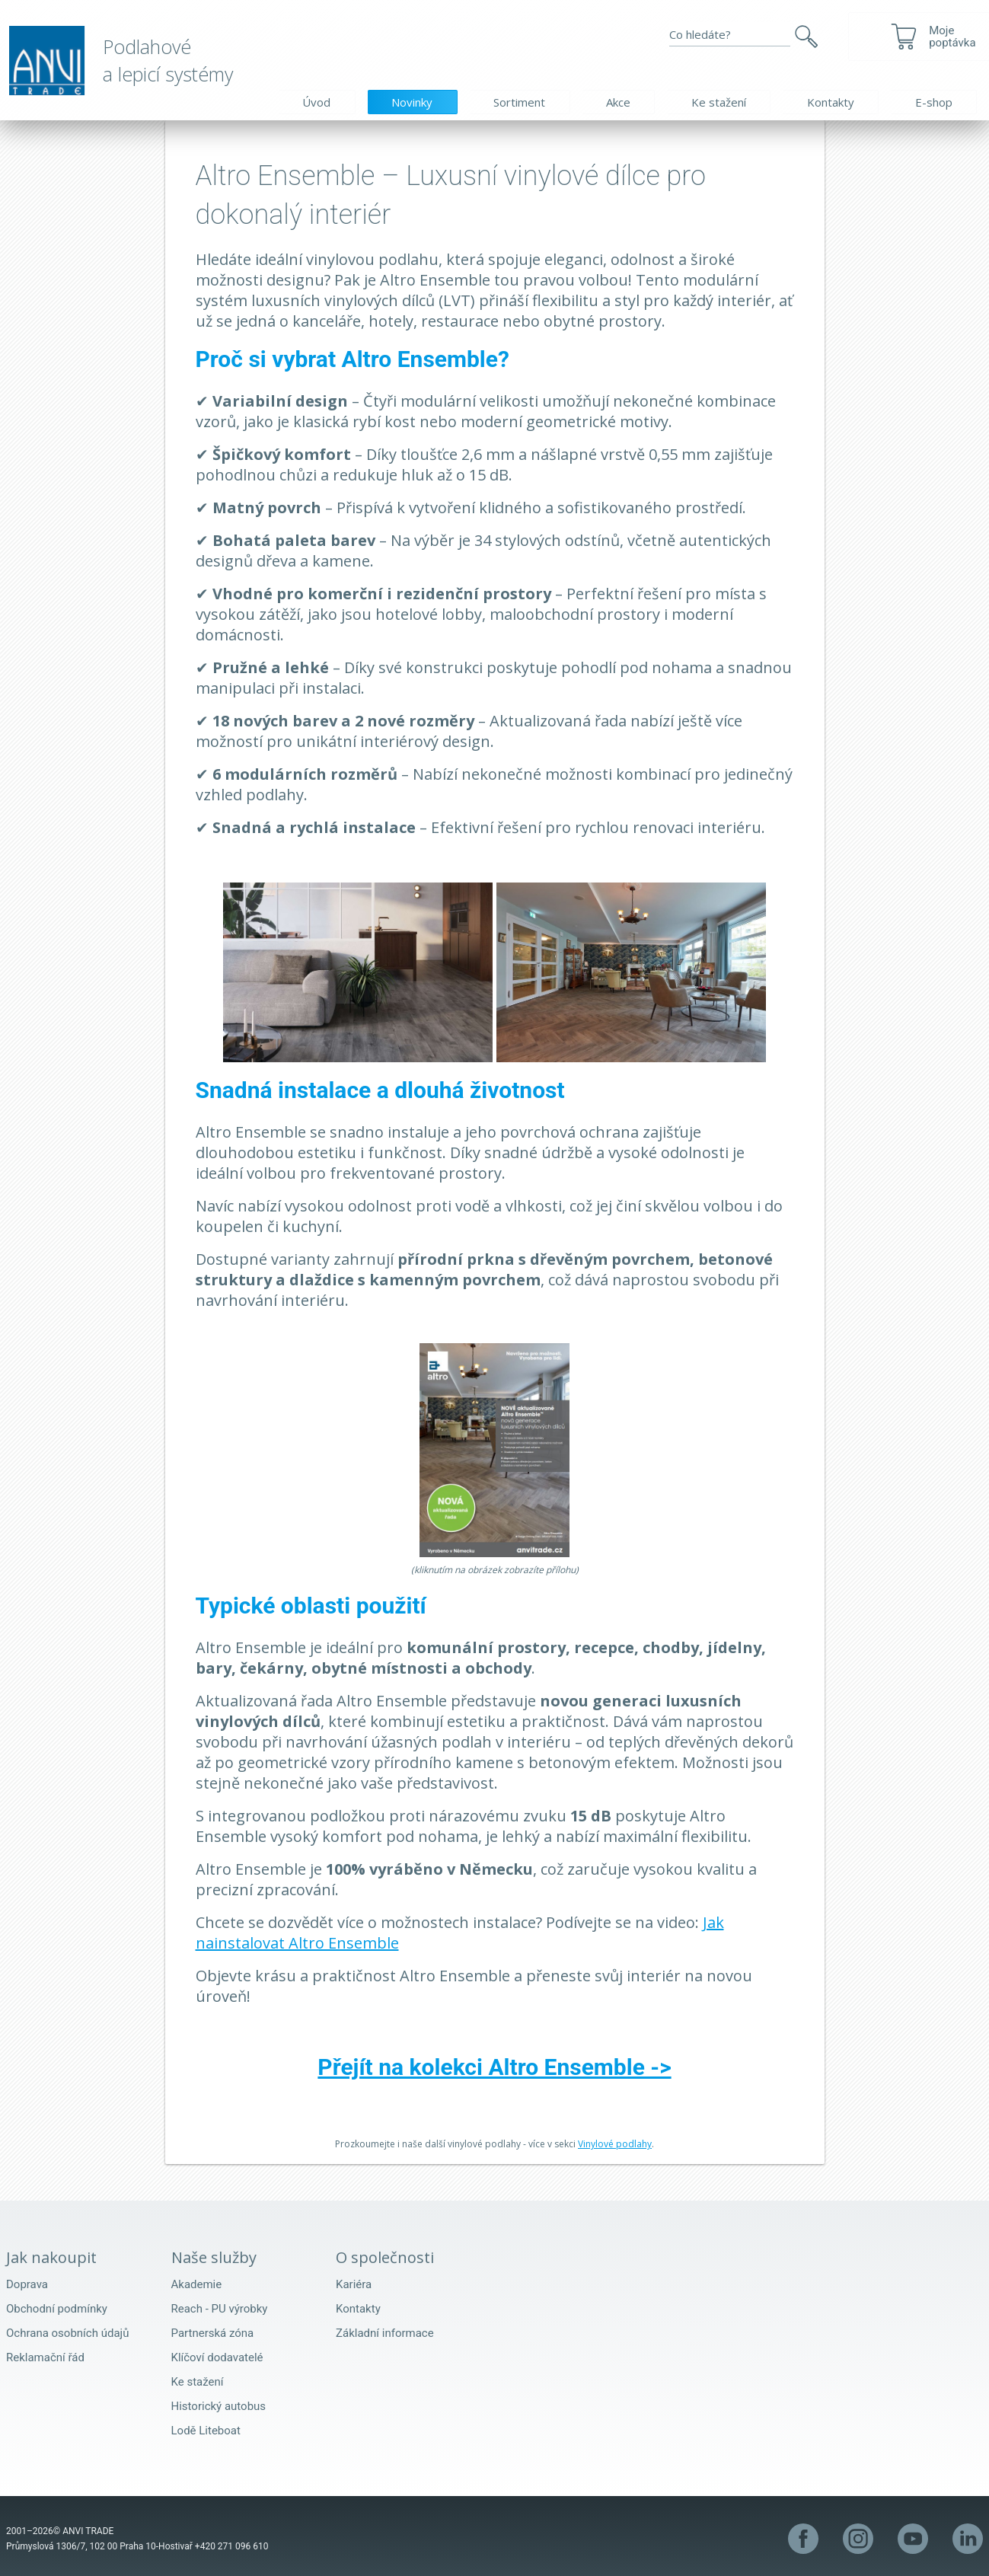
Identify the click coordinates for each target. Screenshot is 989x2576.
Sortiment (519, 102)
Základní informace (385, 2333)
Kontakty (830, 102)
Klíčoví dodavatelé (217, 2357)
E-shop (933, 102)
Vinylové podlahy (615, 2143)
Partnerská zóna (212, 2333)
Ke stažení (718, 102)
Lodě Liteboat (206, 2430)
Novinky (411, 102)
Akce (618, 102)
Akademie (196, 2284)
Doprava (27, 2284)
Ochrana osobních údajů (67, 2333)
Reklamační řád (45, 2357)
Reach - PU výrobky (219, 2309)
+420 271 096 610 (232, 2546)
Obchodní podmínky (56, 2309)
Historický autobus (218, 2406)
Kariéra (354, 2284)
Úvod (316, 102)
